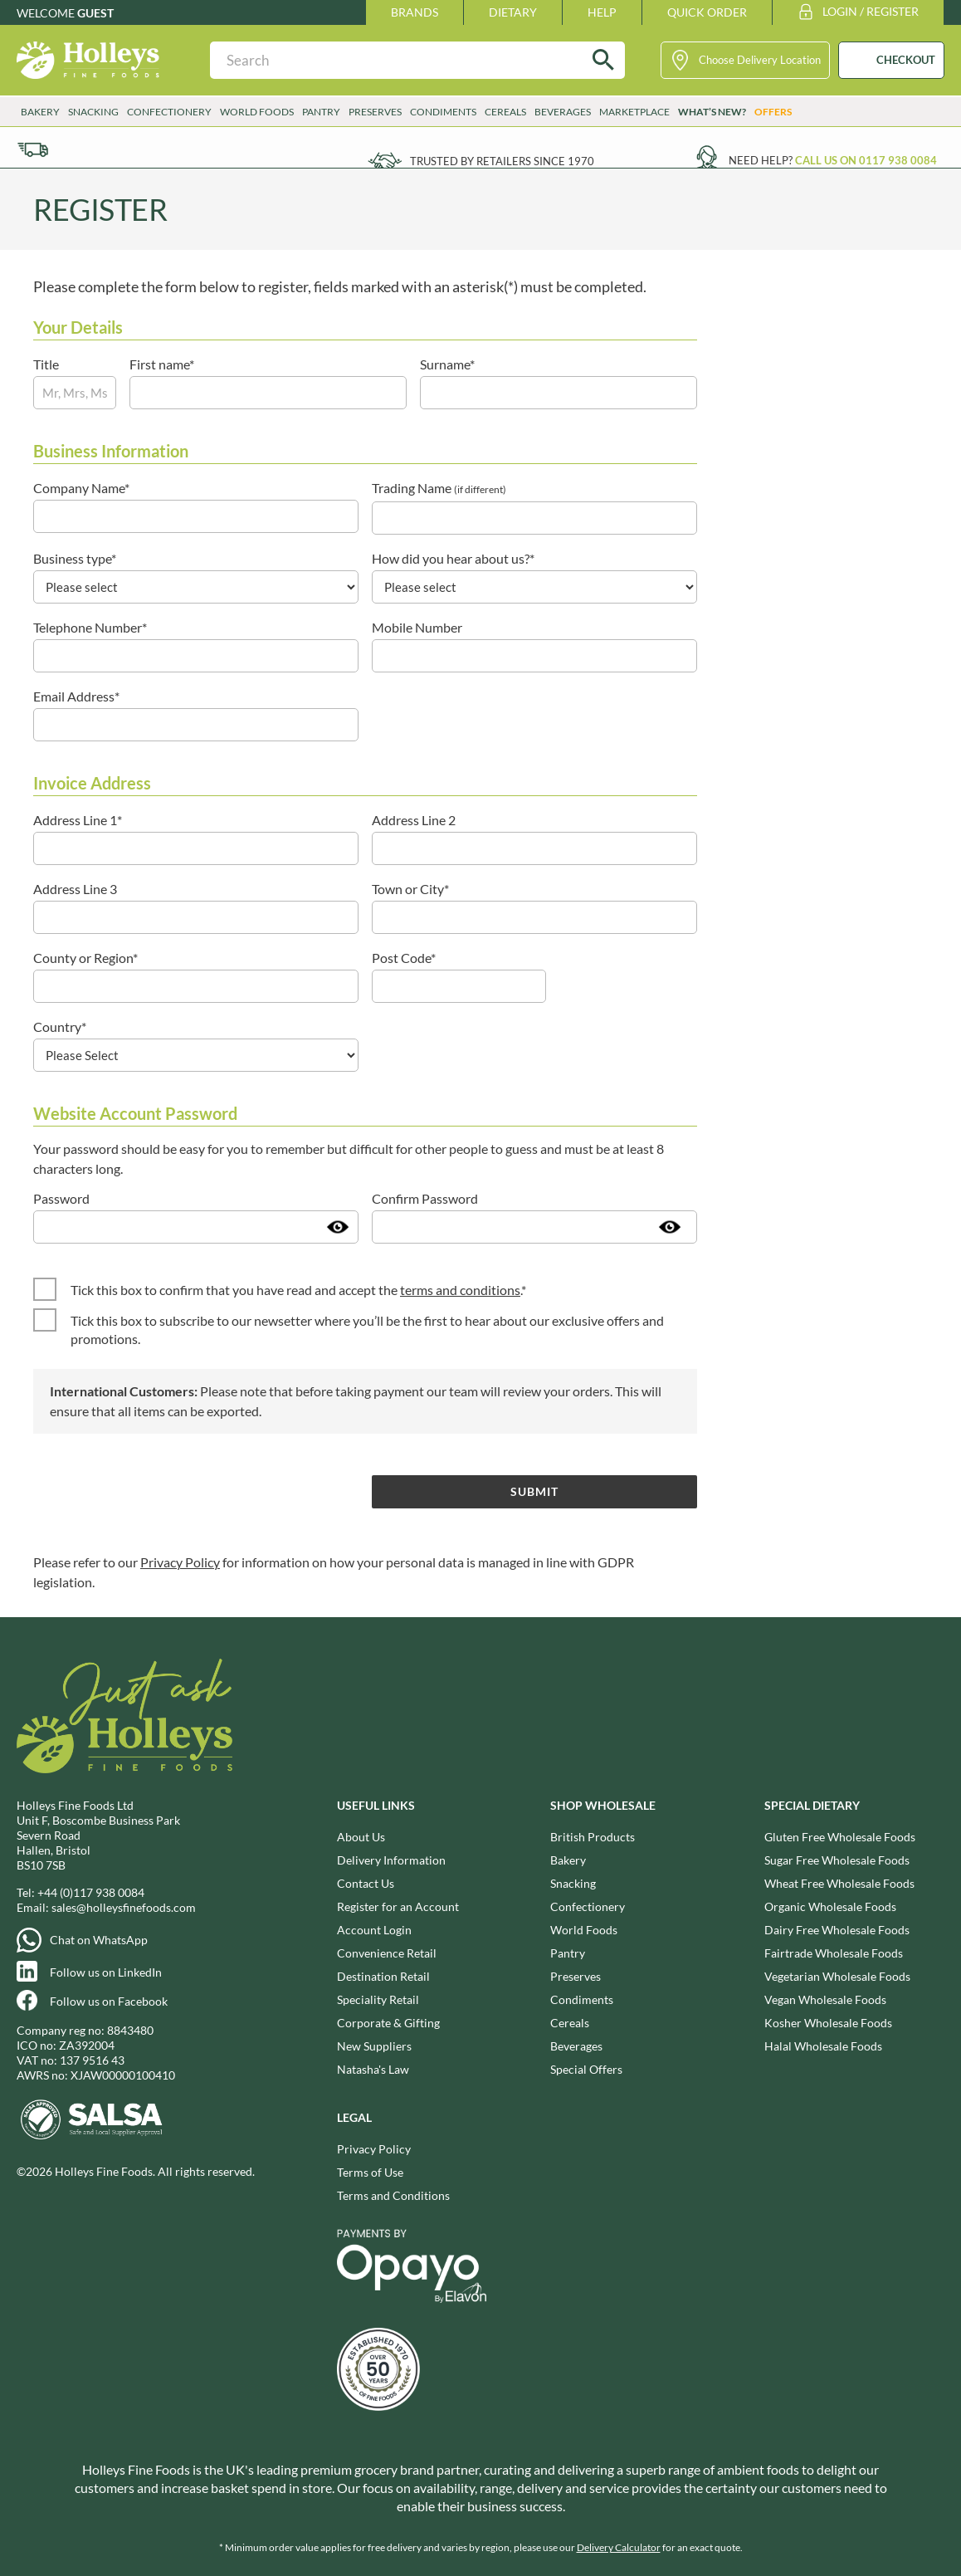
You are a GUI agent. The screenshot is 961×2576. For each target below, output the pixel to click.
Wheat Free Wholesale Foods (839, 1883)
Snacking (93, 111)
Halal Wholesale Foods (823, 2046)
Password (61, 1198)
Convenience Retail (387, 1953)
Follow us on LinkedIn (106, 1972)
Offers (773, 111)
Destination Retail (383, 1976)
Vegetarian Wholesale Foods (837, 1976)
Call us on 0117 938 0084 (866, 160)
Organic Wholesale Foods (830, 1906)
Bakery (40, 111)
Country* (59, 1026)
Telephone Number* (90, 627)
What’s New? (712, 111)
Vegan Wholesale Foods (825, 1999)
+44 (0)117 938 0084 (90, 1892)
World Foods (257, 111)
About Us (361, 1837)
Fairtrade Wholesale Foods (833, 1953)
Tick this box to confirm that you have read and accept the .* (298, 1290)
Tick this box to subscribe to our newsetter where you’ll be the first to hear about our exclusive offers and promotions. (367, 1329)
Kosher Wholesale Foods (828, 2023)
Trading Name (439, 488)
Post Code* (404, 957)
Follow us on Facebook (109, 2001)
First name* (161, 364)
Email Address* (76, 696)
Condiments (443, 111)
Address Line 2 (414, 820)
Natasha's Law (373, 2069)
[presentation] (159, 1491)
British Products (592, 1837)
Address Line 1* (77, 820)
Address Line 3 (75, 889)
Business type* (74, 558)
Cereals (505, 111)
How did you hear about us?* (453, 558)
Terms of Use (370, 2172)
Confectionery (169, 111)
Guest (95, 13)
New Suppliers (374, 2046)
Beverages (562, 111)
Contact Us (365, 1883)
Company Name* (81, 488)
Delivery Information (391, 1860)
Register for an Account (398, 1906)
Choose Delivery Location (760, 59)
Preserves (375, 111)
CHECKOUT (905, 59)
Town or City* (410, 889)
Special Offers (586, 2069)
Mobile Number (417, 627)
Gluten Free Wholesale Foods (839, 1837)
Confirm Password (425, 1198)
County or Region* (85, 957)
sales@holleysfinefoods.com (123, 1907)
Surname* (447, 364)
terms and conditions (460, 1290)
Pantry (321, 111)
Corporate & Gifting (388, 2023)
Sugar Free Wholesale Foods (837, 1860)
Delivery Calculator (619, 2547)
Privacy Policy (180, 1562)
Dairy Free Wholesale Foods (837, 1930)
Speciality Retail (378, 1999)
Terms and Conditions (393, 2195)
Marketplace (634, 111)
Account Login (374, 1930)
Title (46, 364)
